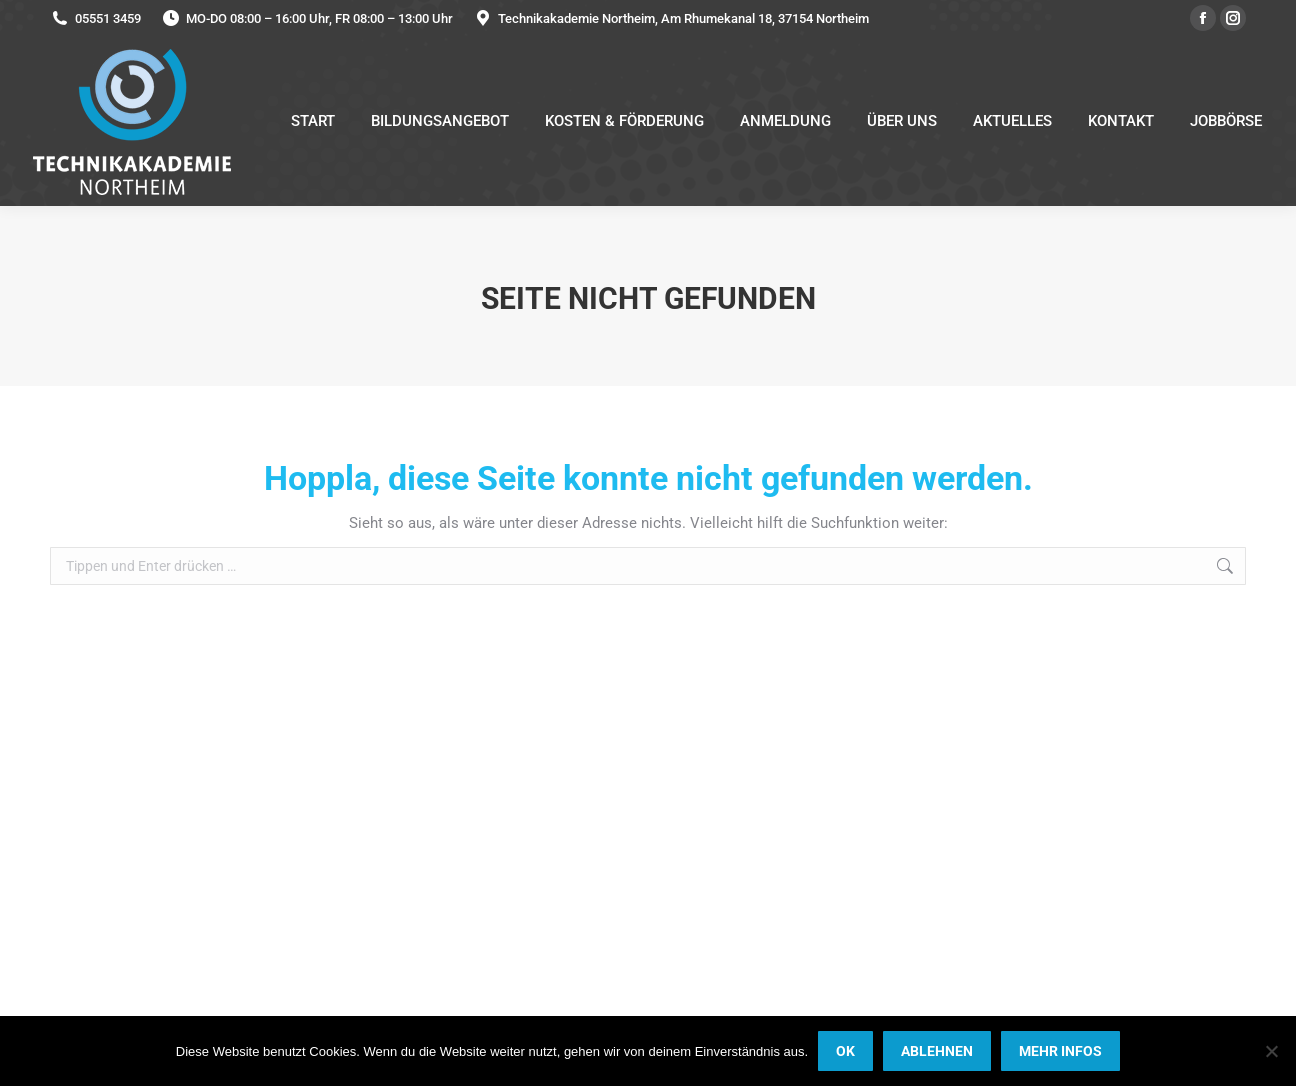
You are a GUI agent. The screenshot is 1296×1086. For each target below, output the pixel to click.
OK (845, 1051)
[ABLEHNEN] (1271, 1051)
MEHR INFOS (1060, 1051)
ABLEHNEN (937, 1051)
